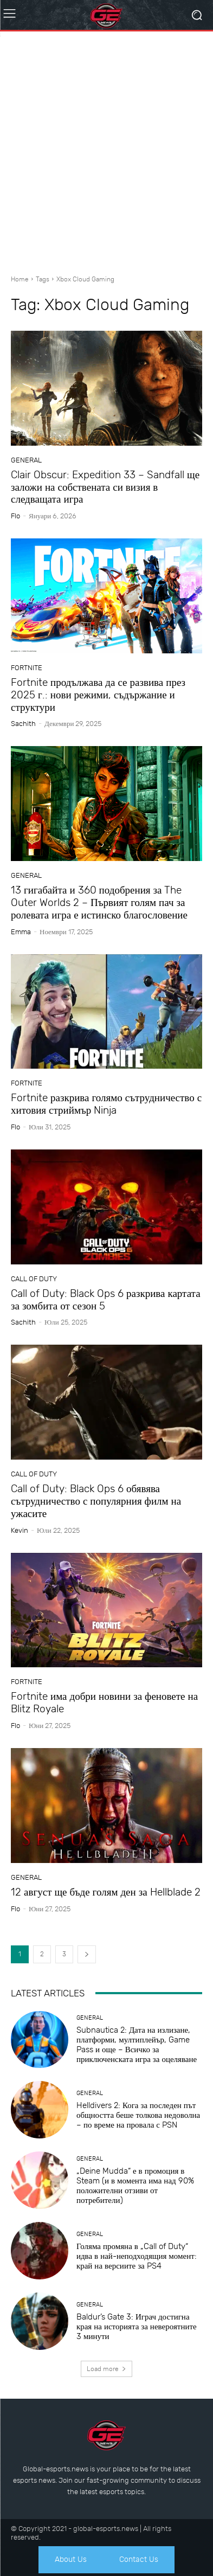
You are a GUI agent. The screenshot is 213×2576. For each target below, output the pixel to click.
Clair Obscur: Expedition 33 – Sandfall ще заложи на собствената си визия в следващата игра (105, 487)
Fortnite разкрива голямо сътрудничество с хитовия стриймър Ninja (106, 1103)
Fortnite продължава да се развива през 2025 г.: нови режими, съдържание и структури (98, 695)
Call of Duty (34, 1278)
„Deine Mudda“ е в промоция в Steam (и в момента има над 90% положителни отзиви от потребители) (135, 2185)
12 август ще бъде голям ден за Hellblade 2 (106, 1892)
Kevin (19, 1530)
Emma (21, 932)
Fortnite (26, 667)
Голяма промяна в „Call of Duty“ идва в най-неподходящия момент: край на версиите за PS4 (136, 2256)
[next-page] (87, 1954)
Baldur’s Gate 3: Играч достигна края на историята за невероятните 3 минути (136, 2326)
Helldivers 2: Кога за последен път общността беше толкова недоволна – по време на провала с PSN (138, 2115)
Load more (106, 2369)
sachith (23, 724)
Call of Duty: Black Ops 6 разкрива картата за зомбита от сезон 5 (106, 1299)
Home (20, 279)
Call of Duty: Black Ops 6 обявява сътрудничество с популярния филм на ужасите (96, 1501)
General (26, 460)
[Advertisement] (106, 148)
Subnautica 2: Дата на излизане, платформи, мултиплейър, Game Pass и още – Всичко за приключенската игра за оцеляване (136, 2044)
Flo (15, 516)
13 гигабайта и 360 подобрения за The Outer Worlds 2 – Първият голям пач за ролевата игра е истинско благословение (99, 902)
